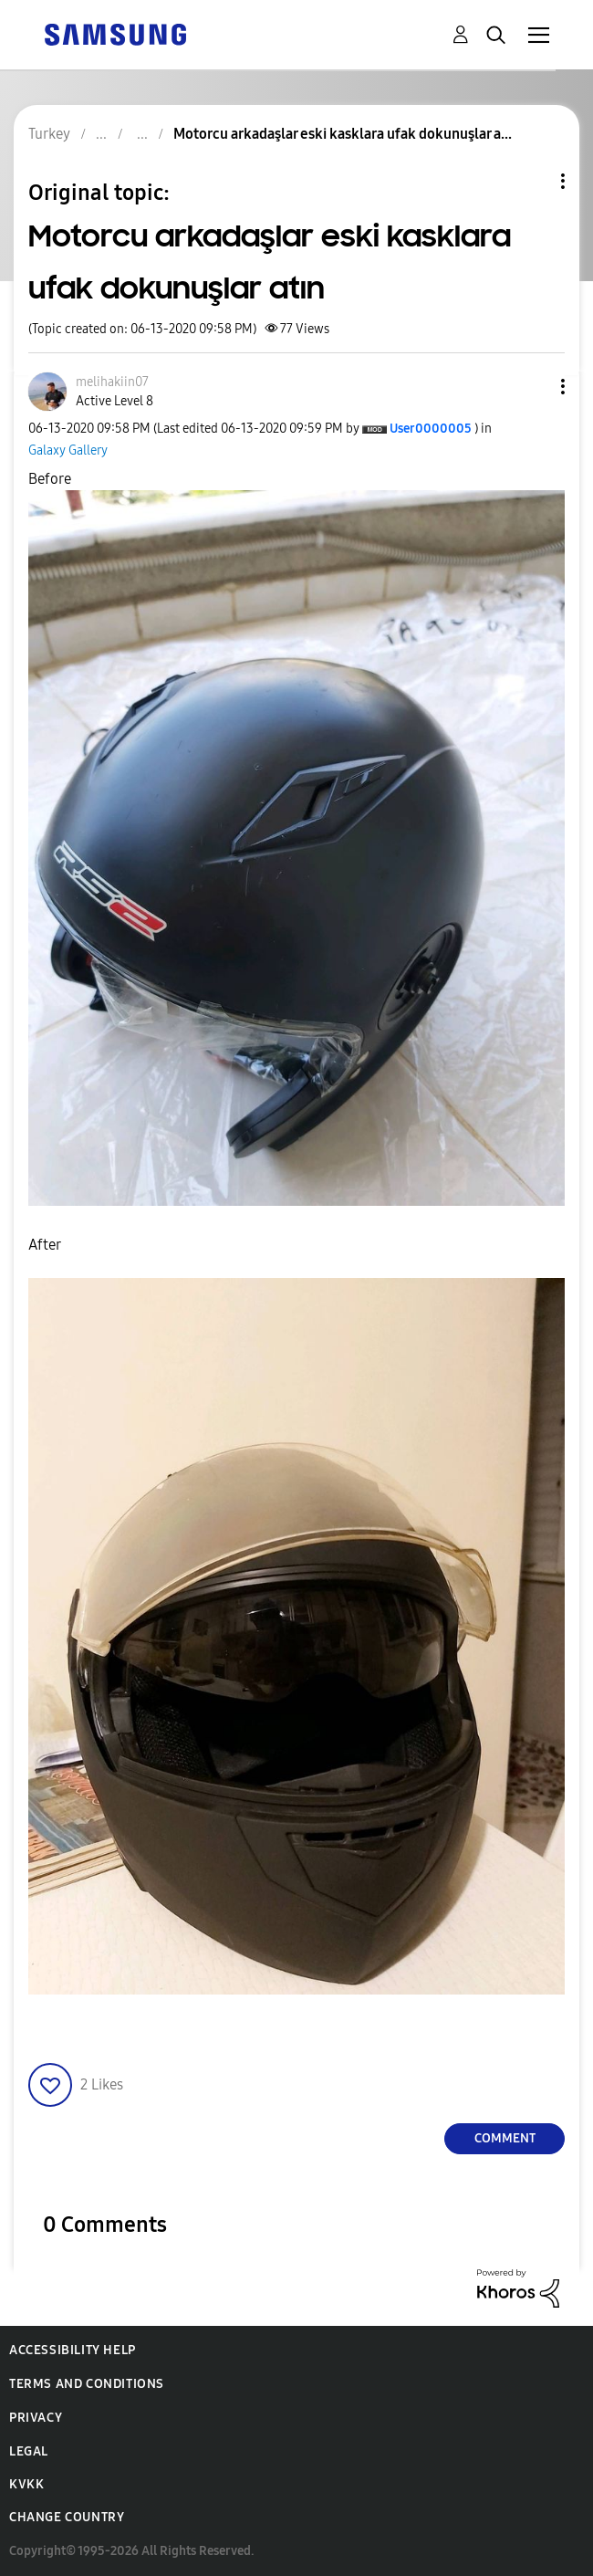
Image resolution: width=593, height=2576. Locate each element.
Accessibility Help (72, 2350)
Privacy (35, 2417)
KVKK (26, 2484)
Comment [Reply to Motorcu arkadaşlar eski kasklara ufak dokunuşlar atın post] (505, 2138)
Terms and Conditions (86, 2384)
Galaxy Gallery (68, 450)
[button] (533, 386)
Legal (28, 2451)
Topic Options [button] (532, 181)
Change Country (66, 2517)
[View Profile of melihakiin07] (112, 382)
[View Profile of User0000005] (431, 428)
